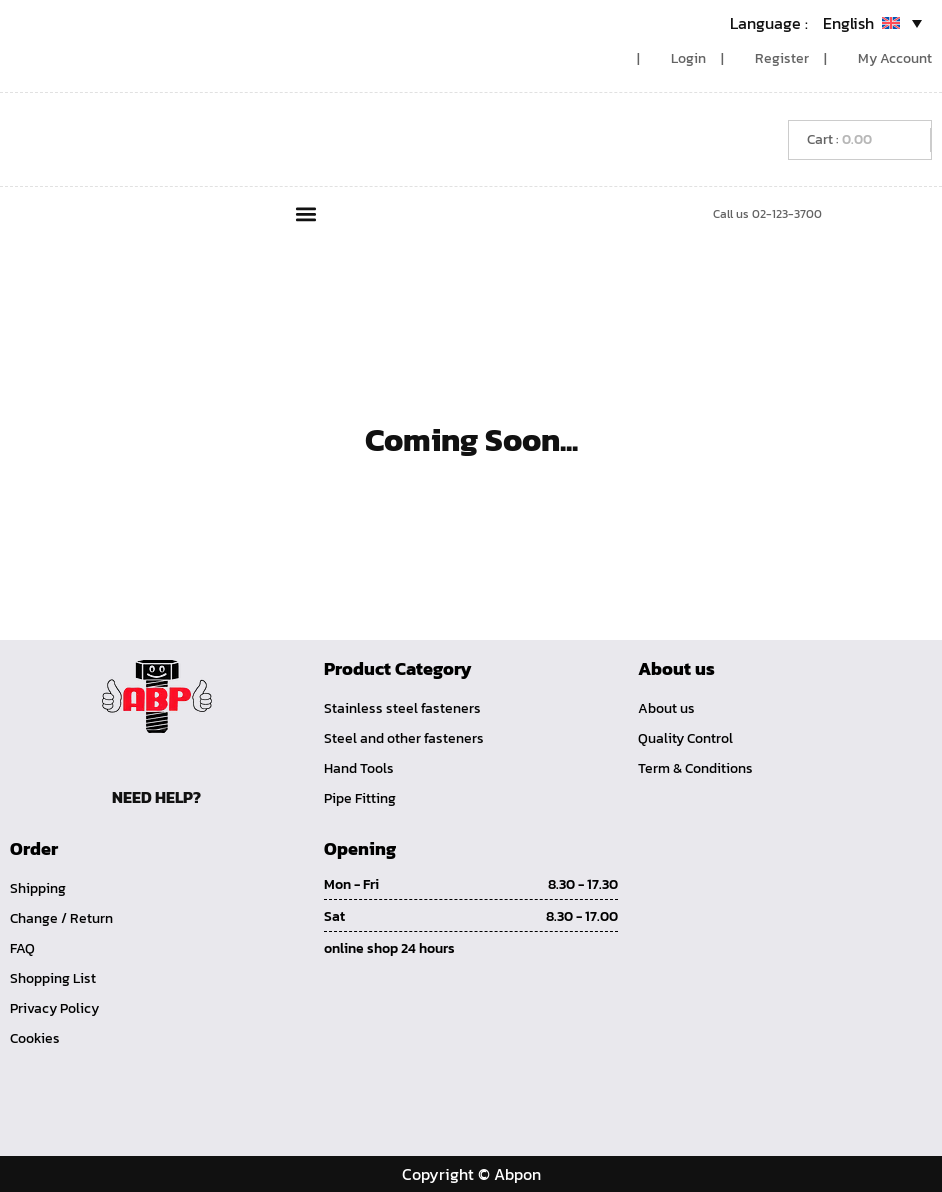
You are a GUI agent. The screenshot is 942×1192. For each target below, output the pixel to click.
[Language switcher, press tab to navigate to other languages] (826, 23)
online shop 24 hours (389, 948)
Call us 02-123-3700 (767, 214)
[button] (306, 213)
